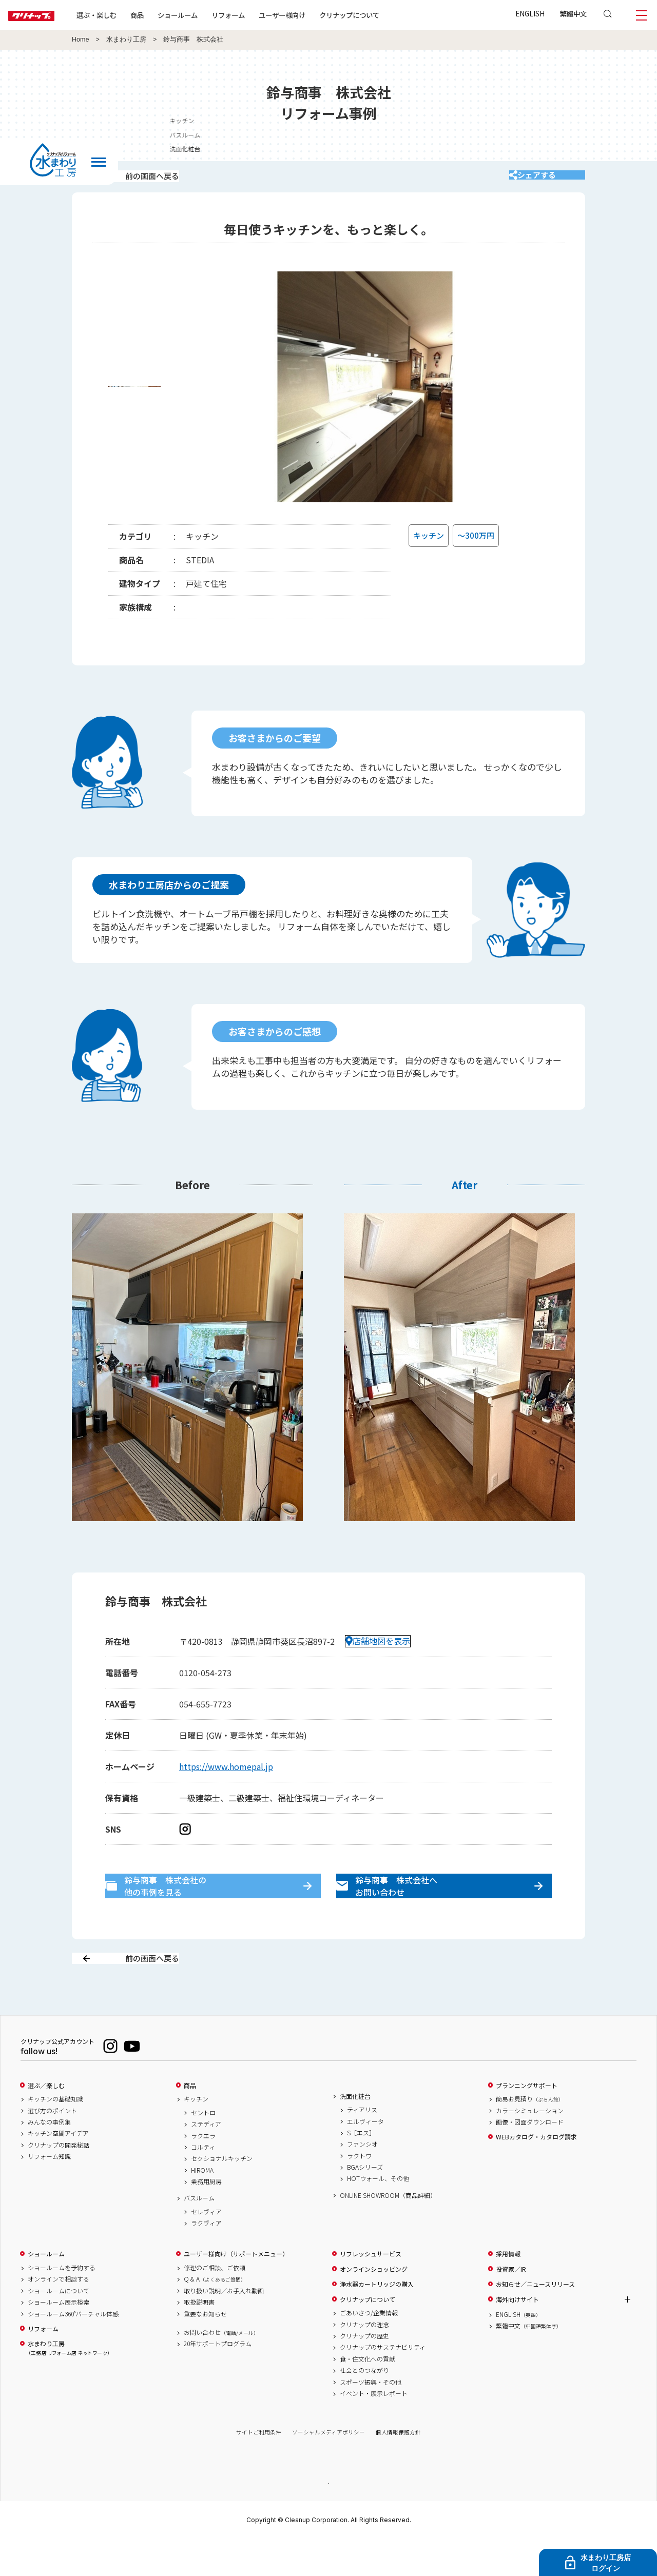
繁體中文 (573, 13)
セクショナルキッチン (222, 2195)
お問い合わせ (221, 2368)
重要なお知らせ (205, 2350)
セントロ (203, 2149)
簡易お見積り (530, 2135)
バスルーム (588, 134)
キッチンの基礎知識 (55, 2135)
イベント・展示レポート (374, 2429)
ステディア (206, 2160)
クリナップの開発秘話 (58, 2181)
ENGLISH (530, 13)
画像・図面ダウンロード (530, 2158)
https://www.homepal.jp (226, 1780)
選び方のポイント (52, 2146)
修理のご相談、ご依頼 (214, 2304)
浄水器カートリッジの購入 (377, 2320)
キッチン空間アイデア (58, 2170)
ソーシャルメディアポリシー (328, 2468)
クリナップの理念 (364, 2360)
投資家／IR (511, 2305)
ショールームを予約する (61, 2304)
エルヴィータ (365, 2157)
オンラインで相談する (58, 2315)
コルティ (203, 2183)
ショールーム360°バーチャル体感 (73, 2350)
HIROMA (202, 2206)
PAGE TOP (328, 2519)
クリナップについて (382, 15)
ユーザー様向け (315, 15)
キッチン (585, 120)
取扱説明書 (199, 2338)
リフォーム (261, 15)
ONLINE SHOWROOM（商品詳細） (388, 2231)
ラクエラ (203, 2172)
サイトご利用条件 (258, 2468)
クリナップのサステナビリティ (383, 2384)
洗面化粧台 (588, 148)
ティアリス (362, 2146)
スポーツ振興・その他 (370, 2418)
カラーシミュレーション (530, 2146)
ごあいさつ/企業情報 (369, 2349)
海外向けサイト (517, 2335)
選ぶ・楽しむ (129, 15)
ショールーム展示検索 (58, 2338)
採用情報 (508, 2290)
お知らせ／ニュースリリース (535, 2320)
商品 (190, 2121)
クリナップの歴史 (364, 2372)
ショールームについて (58, 2327)
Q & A (215, 2315)
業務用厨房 (206, 2218)
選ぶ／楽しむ (46, 2121)
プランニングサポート (526, 2121)
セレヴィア (206, 2248)
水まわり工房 (126, 39)
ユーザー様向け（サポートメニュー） (236, 2290)
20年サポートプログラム (218, 2380)
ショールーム (210, 15)
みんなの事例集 (49, 2158)
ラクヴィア (206, 2259)
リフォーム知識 (49, 2193)
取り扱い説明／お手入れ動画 (224, 2327)
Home (80, 39)
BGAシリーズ (365, 2203)
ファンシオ (362, 2180)
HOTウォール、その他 (378, 2215)
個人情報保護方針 (398, 2468)
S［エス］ (361, 2169)
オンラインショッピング (374, 2305)
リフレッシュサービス (370, 2290)
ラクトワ (359, 2192)
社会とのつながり (364, 2407)
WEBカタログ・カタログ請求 (536, 2173)
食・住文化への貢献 (367, 2395)
